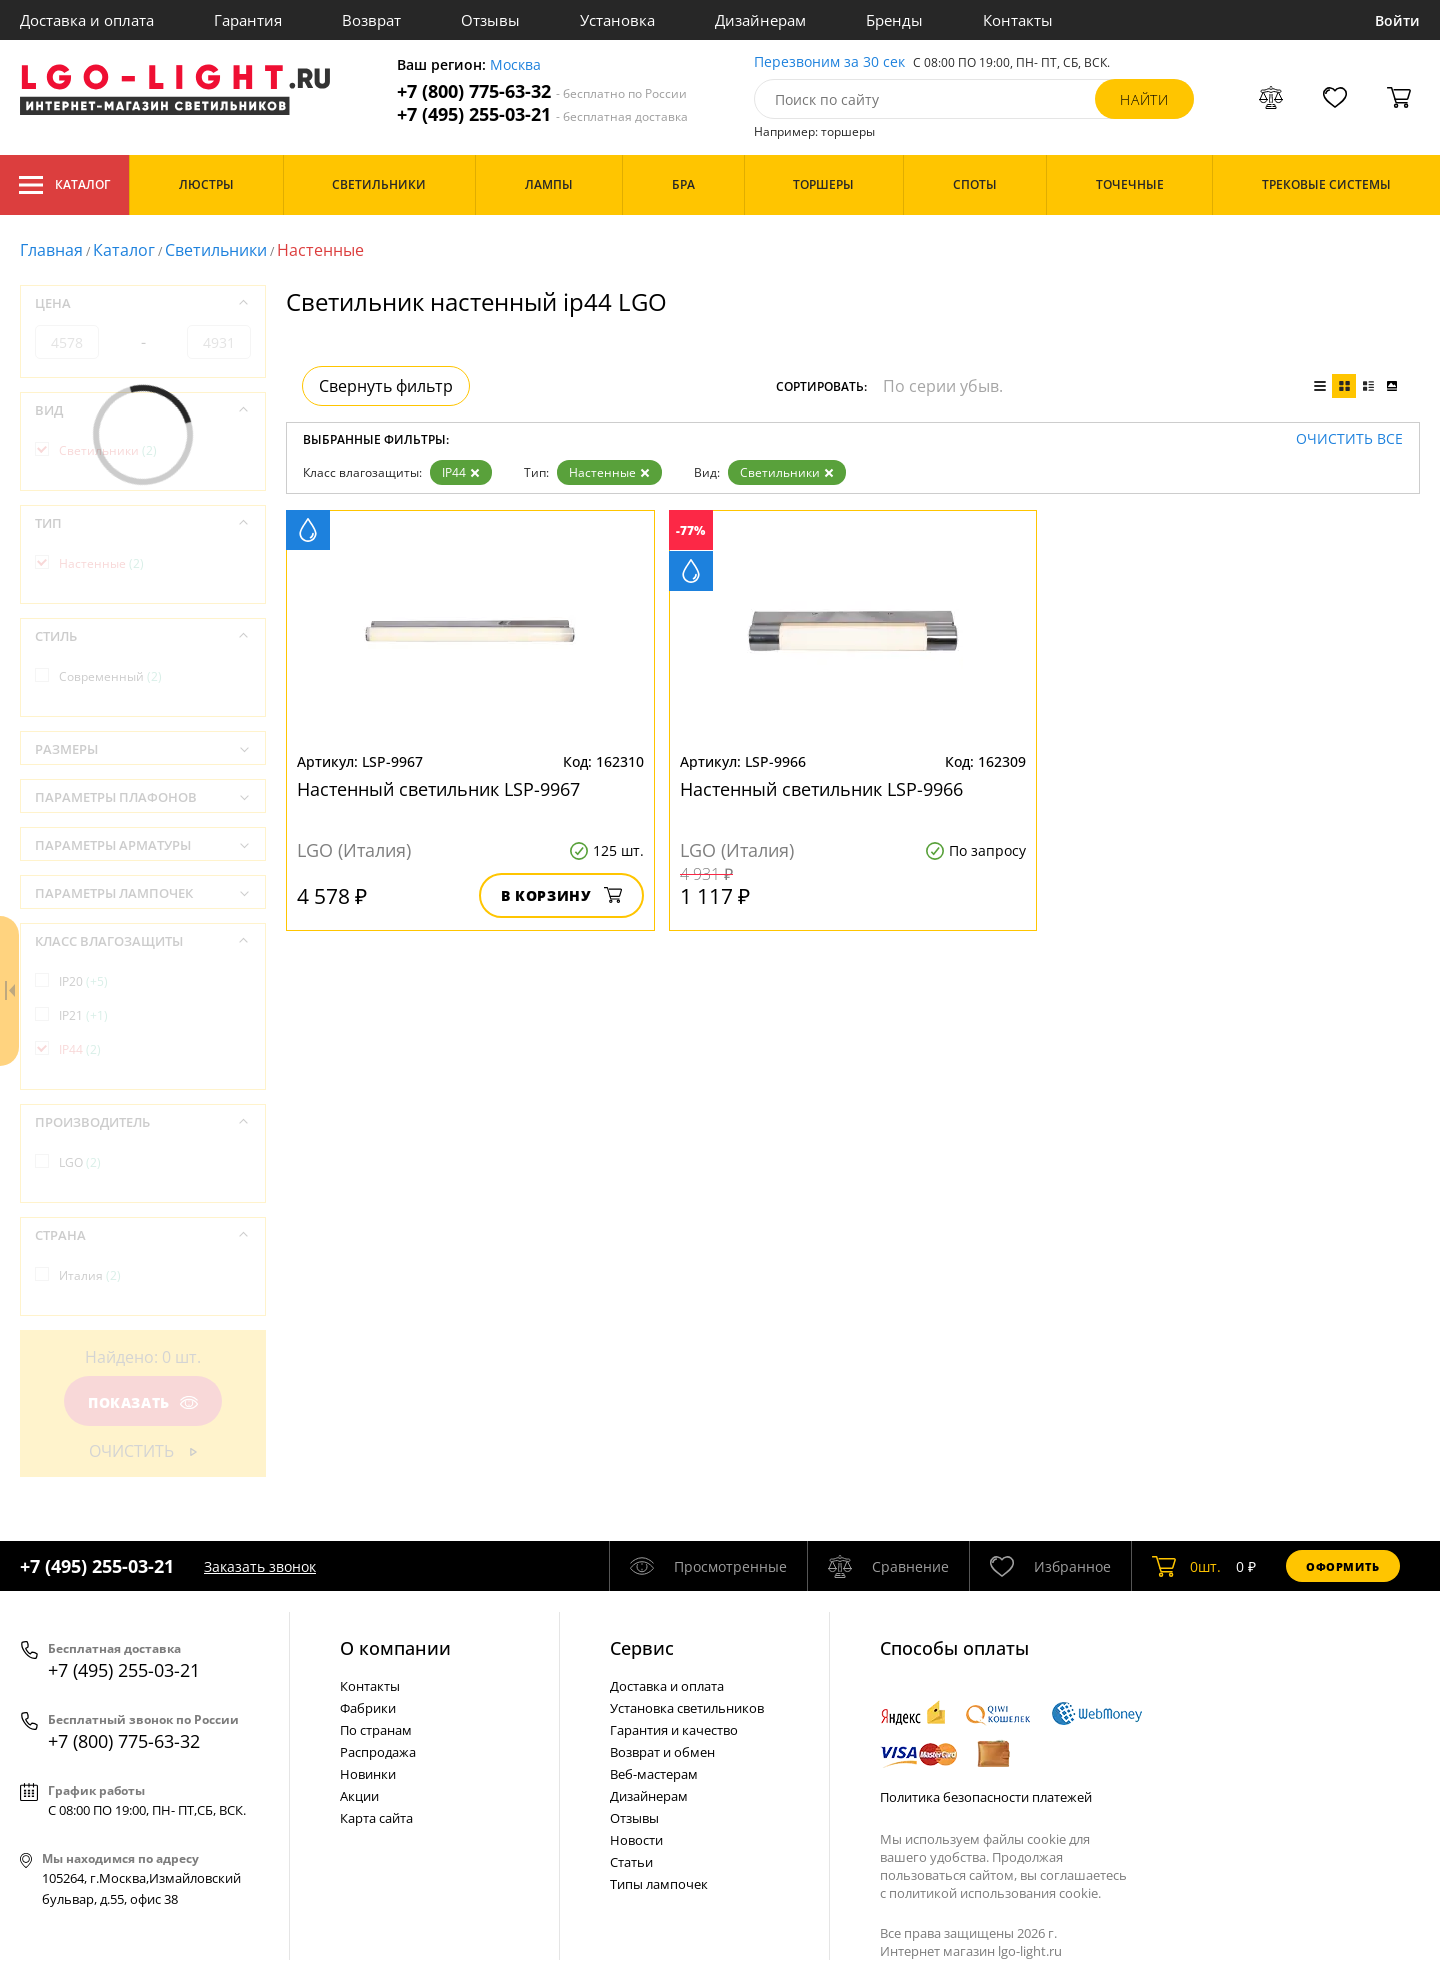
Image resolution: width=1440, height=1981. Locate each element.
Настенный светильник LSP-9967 (438, 789)
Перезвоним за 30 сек (829, 62)
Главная (51, 250)
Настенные (609, 472)
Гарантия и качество (674, 1730)
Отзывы (490, 20)
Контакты (1018, 20)
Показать (143, 1402)
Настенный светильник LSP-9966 (821, 789)
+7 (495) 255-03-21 (542, 114)
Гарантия (248, 20)
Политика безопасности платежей (986, 1797)
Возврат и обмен (662, 1752)
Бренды (894, 20)
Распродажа (378, 1752)
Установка (617, 20)
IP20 (83, 981)
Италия (90, 1275)
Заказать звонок (260, 1566)
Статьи (631, 1862)
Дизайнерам (760, 20)
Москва (515, 65)
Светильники (216, 250)
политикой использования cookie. (995, 1893)
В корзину (561, 895)
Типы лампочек (659, 1884)
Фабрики (368, 1708)
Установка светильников (687, 1708)
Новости (636, 1840)
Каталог (64, 185)
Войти (1397, 20)
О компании (395, 1648)
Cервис (642, 1648)
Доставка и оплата (87, 20)
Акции (359, 1796)
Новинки (368, 1774)
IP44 (461, 472)
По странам (376, 1730)
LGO (80, 1162)
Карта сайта (376, 1818)
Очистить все (1349, 439)
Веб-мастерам (654, 1774)
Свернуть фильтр (386, 386)
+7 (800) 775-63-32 (542, 91)
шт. (1186, 1566)
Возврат (371, 20)
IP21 (83, 1015)
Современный (110, 676)
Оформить (1343, 1566)
